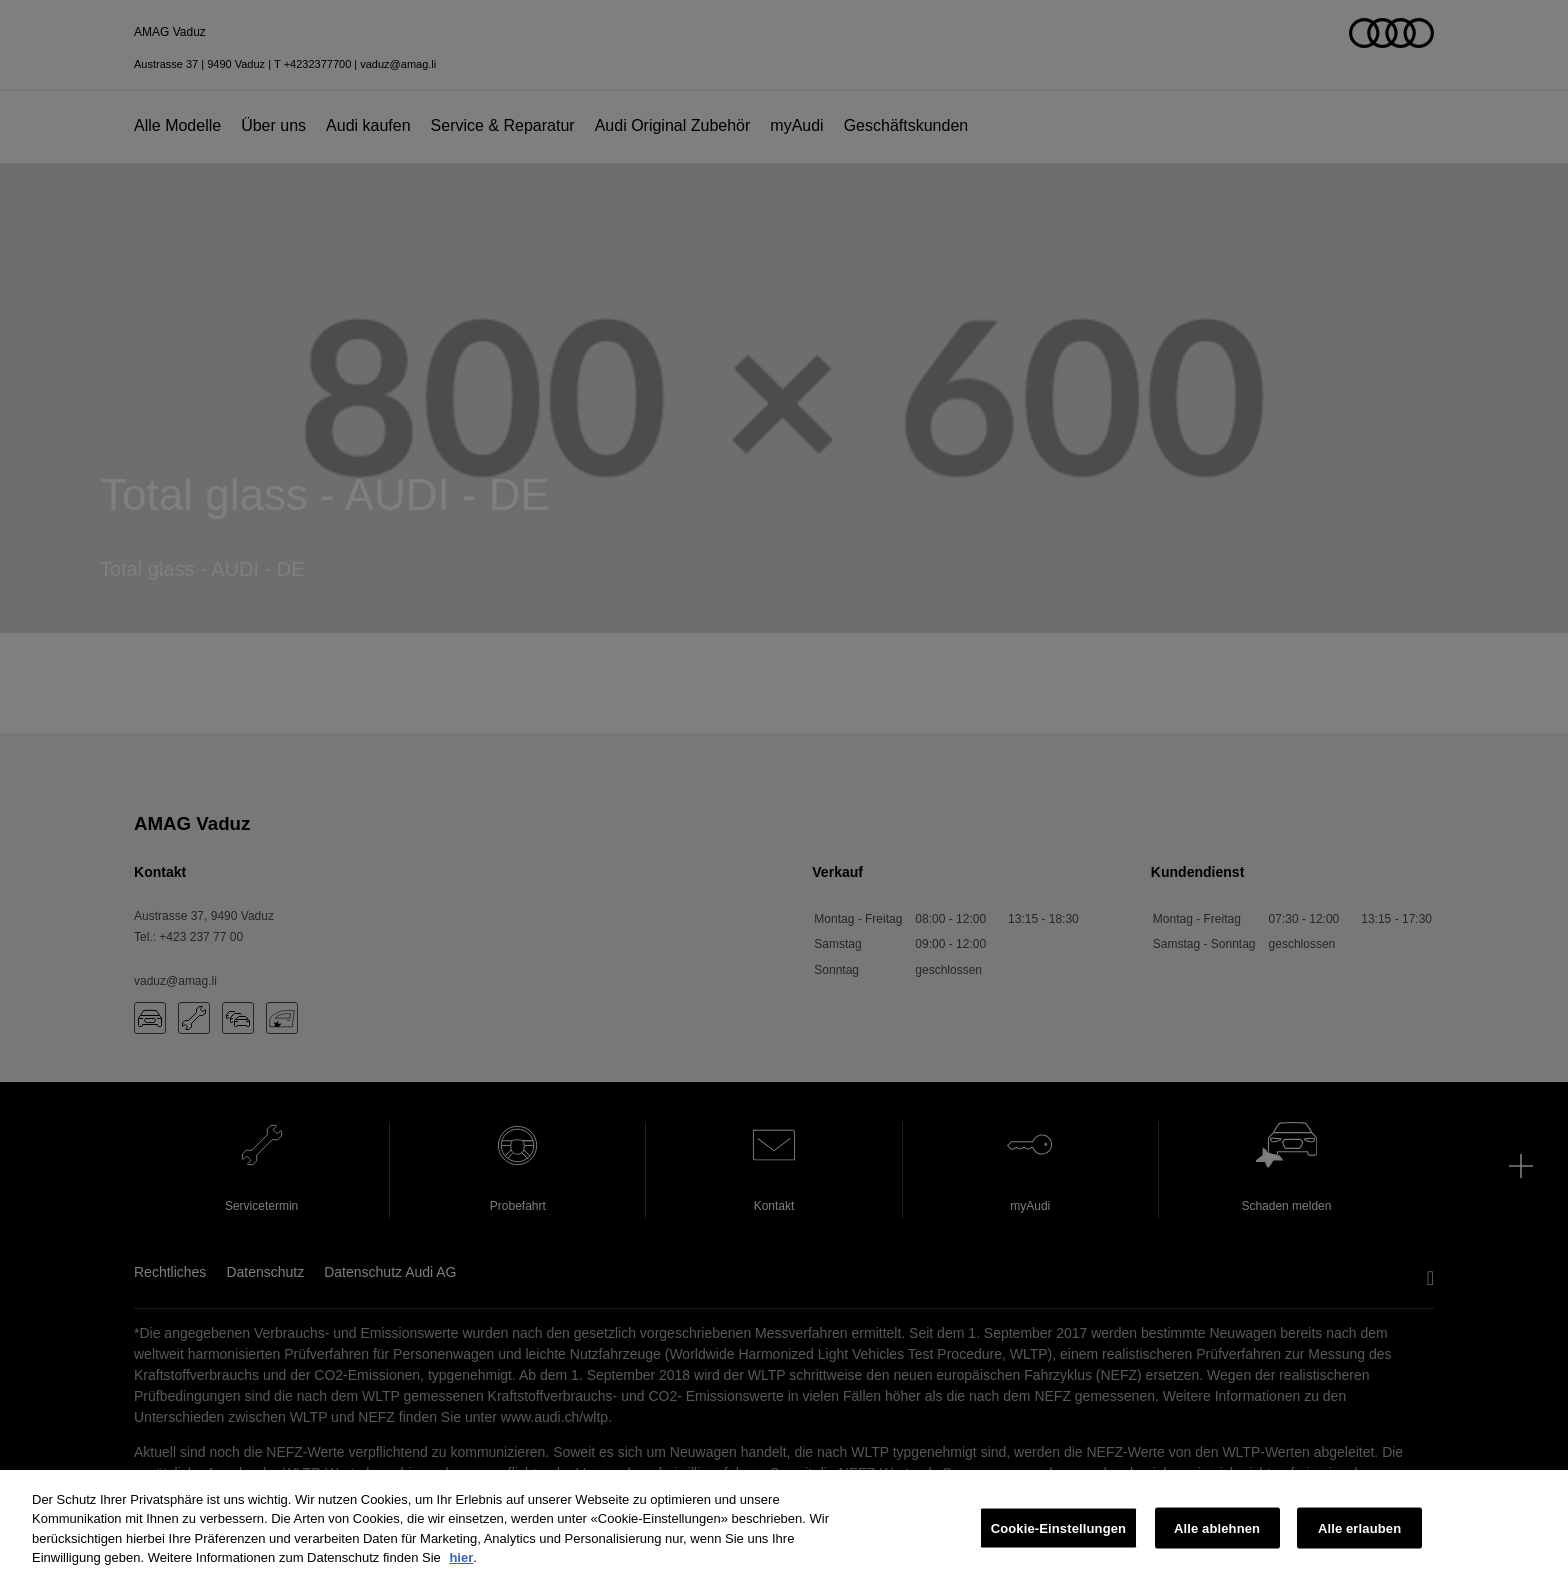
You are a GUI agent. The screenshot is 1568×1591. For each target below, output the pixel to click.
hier (461, 1557)
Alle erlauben (1359, 1528)
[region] (784, 1530)
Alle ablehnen (1217, 1528)
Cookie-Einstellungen (1059, 1528)
